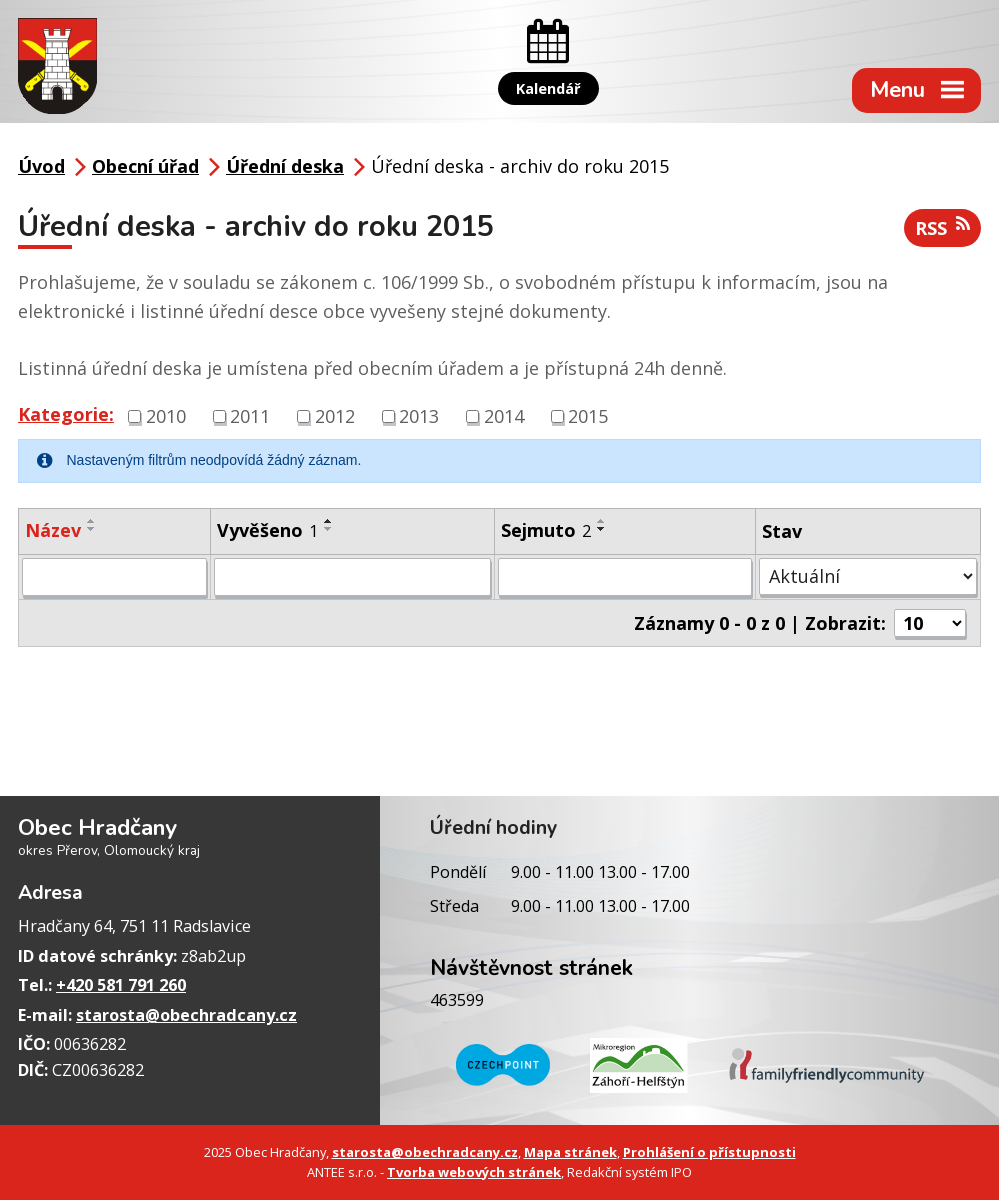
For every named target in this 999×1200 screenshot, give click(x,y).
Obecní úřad (145, 166)
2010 (166, 416)
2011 (250, 416)
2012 (335, 416)
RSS (942, 227)
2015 (588, 416)
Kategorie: (66, 414)
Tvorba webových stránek (474, 1172)
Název (53, 530)
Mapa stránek (570, 1152)
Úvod (41, 166)
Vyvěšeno (267, 530)
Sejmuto (546, 530)
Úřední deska (285, 166)
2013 (419, 416)
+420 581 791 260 (121, 985)
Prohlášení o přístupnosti (709, 1152)
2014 (504, 416)
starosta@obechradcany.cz (186, 1015)
